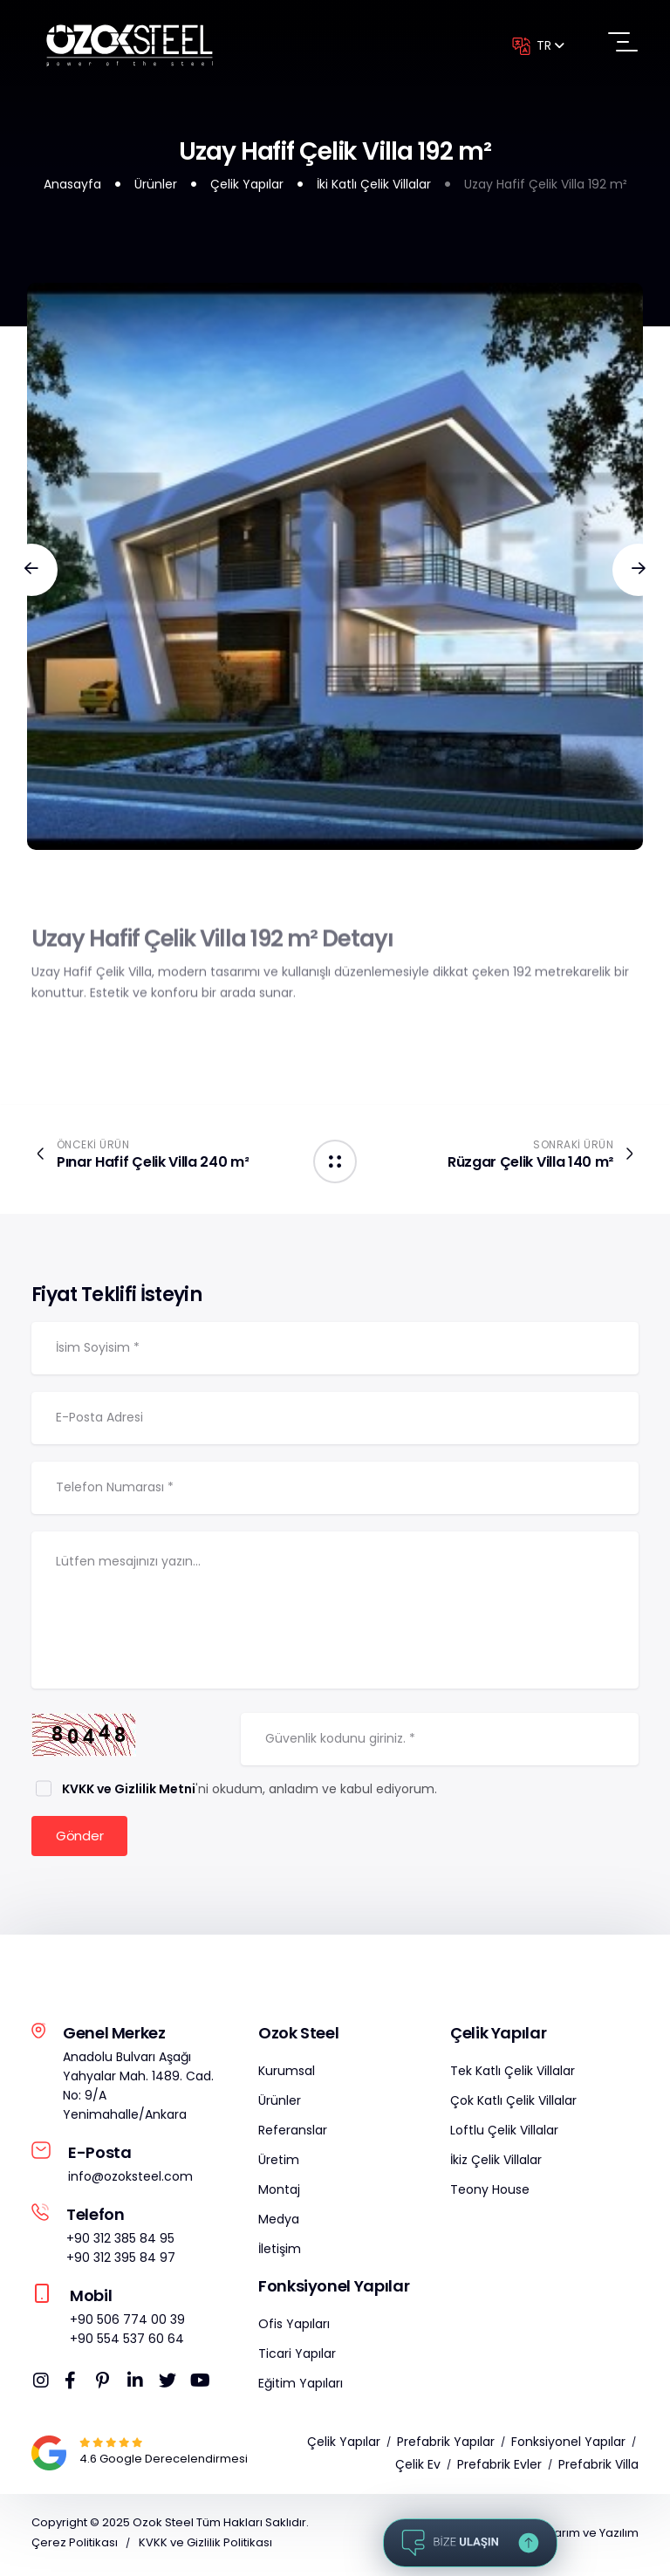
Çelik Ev (418, 2468)
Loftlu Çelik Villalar (504, 2133)
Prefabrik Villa (598, 2468)
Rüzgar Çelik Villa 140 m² (530, 1162)
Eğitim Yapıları (300, 2386)
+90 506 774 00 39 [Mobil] (127, 2323)
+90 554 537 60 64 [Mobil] (127, 2342)
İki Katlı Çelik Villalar (374, 184)
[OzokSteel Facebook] (78, 2384)
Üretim (278, 2163)
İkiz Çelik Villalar (496, 2163)
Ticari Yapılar (297, 2357)
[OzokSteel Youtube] (203, 2384)
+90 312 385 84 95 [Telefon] (120, 2242)
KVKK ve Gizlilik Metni (128, 1792)
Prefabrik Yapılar (446, 2445)
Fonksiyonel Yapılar (568, 2445)
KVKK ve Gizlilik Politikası (205, 2546)
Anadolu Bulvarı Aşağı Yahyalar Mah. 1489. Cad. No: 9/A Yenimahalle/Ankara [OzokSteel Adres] (138, 2089)
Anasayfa (72, 184)
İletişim (279, 2252)
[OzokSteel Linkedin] (140, 2384)
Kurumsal (286, 2074)
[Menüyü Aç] (623, 42)
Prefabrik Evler (499, 2468)
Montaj (279, 2193)
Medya (278, 2222)
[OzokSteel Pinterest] (109, 2384)
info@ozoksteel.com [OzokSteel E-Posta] (130, 2180)
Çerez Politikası (74, 2546)
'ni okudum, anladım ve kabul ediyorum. (247, 1792)
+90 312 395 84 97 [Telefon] (120, 2261)
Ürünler (155, 184)
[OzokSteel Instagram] (46, 2384)
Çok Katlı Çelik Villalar (513, 2104)
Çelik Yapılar (247, 184)
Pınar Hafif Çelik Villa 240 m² (153, 1162)
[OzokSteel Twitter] (172, 2384)
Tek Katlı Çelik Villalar (512, 2074)
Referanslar (292, 2133)
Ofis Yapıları (294, 2327)
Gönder (79, 1839)
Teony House (490, 2193)
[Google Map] (110, 2446)
